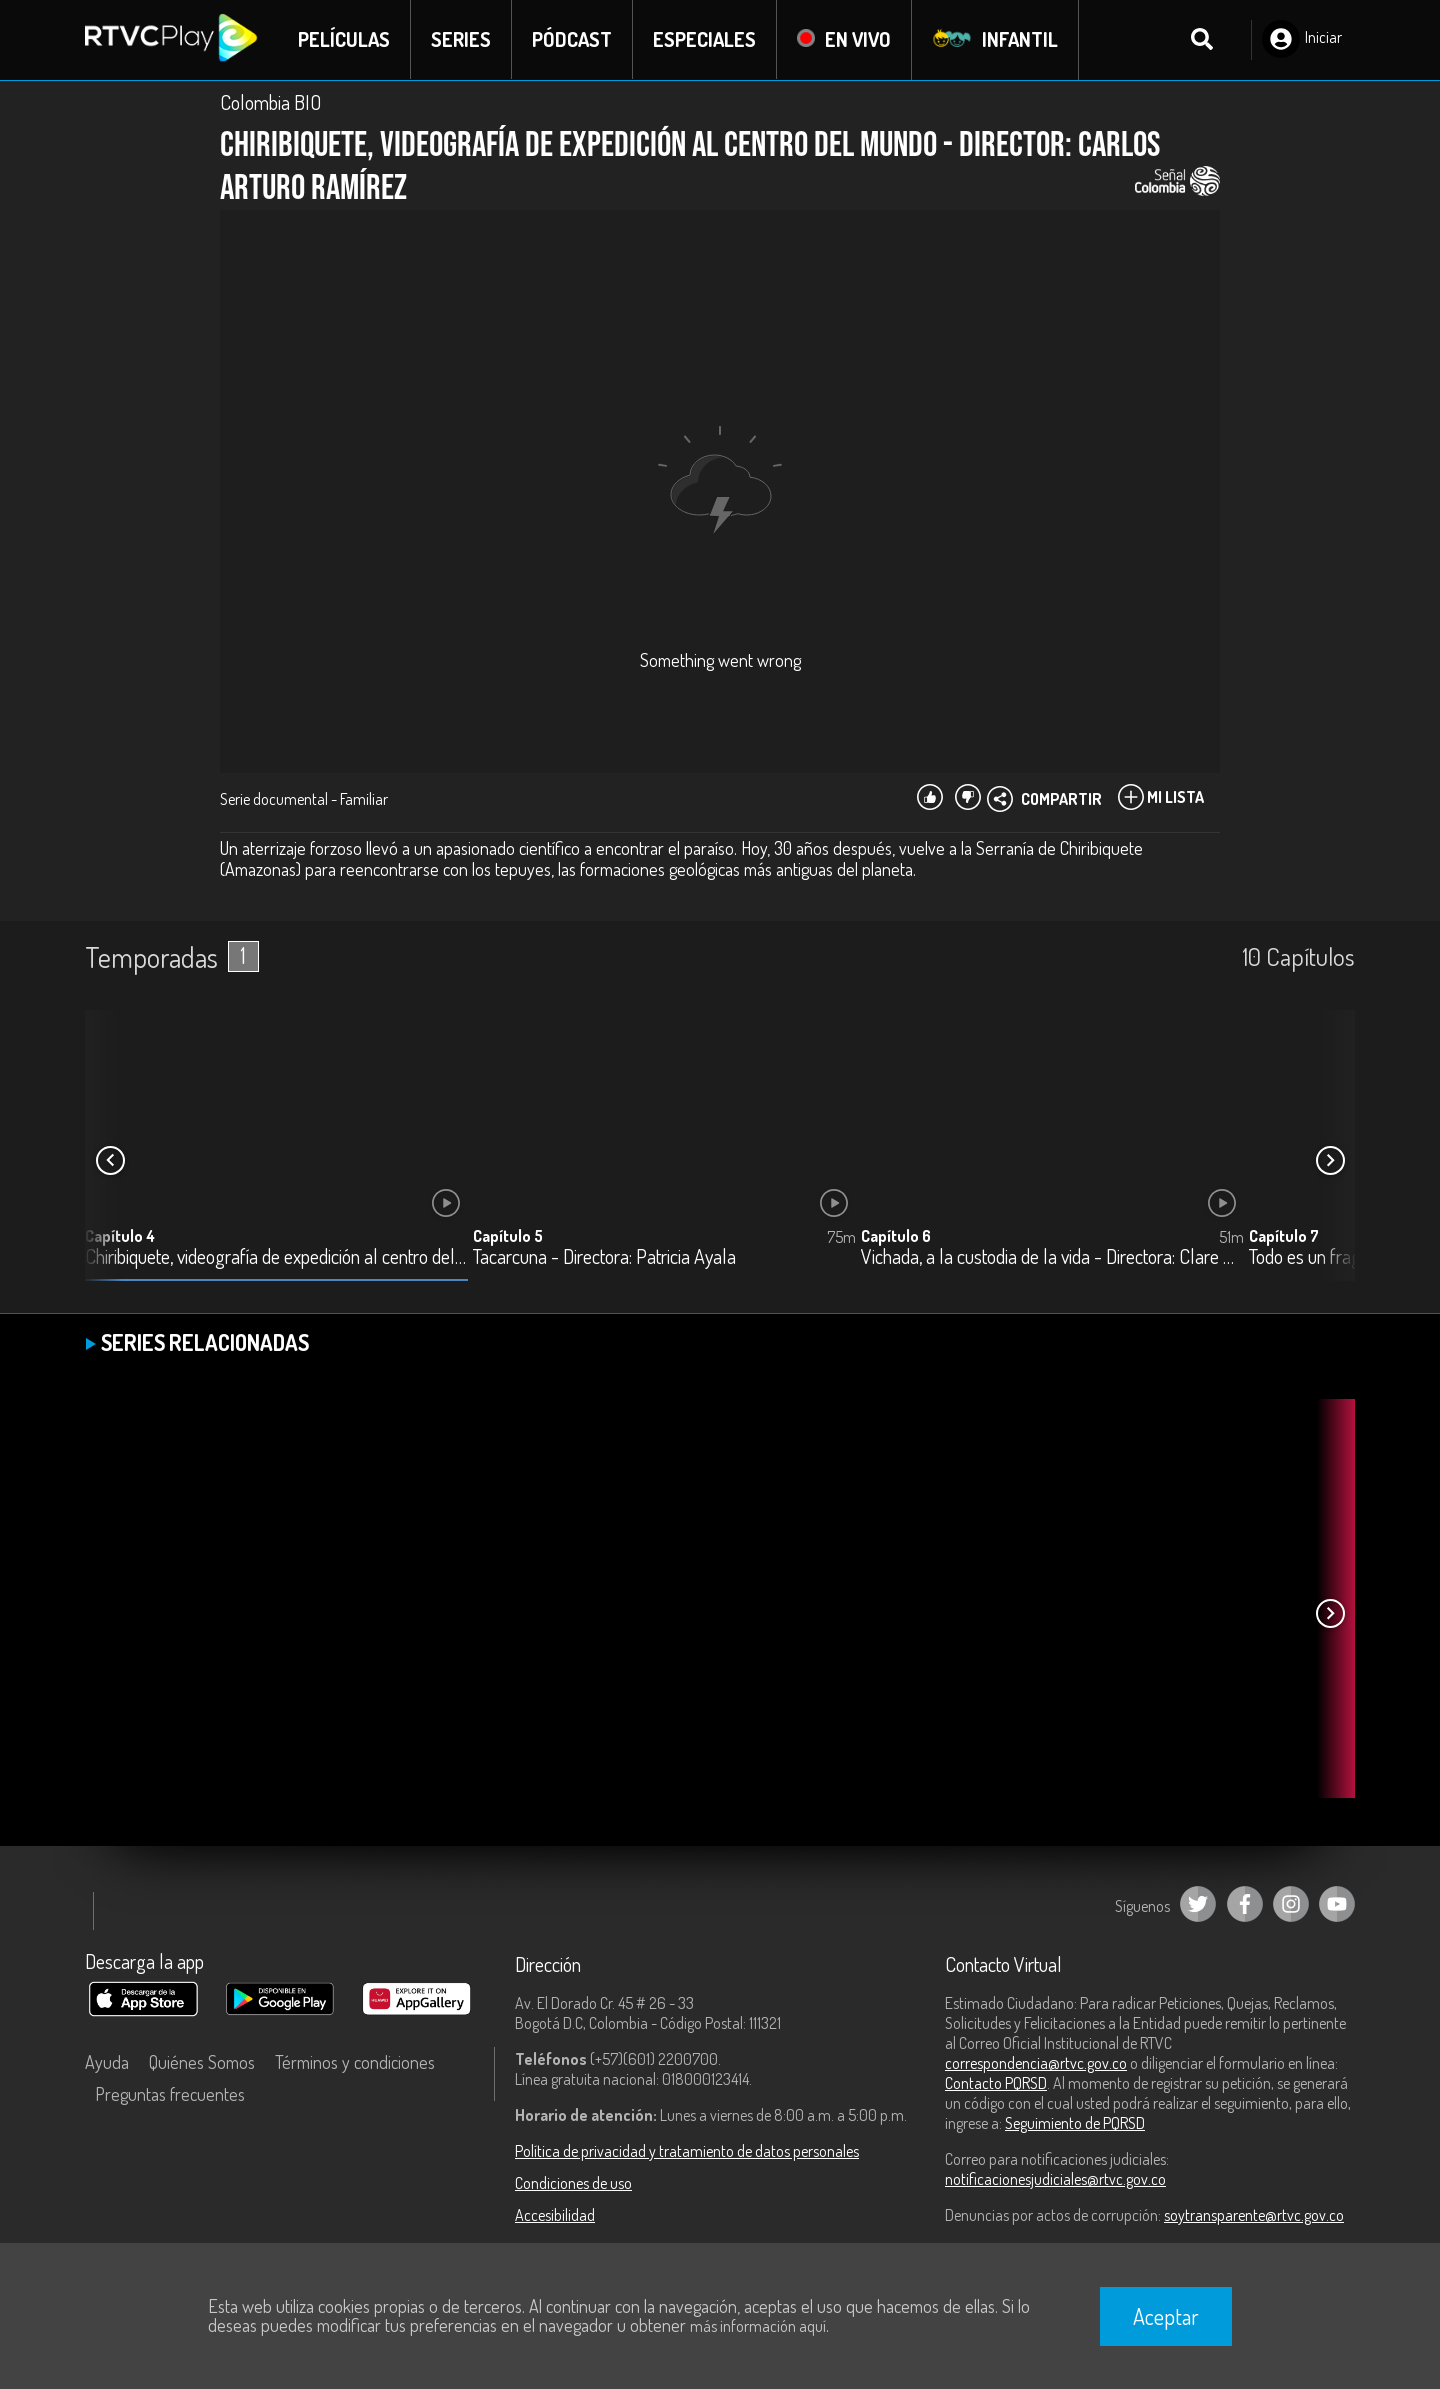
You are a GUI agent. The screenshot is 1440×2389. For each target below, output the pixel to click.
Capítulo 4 (120, 1236)
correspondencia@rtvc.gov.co (1036, 2063)
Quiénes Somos (202, 2062)
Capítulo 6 (896, 1236)
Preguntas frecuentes (170, 2094)
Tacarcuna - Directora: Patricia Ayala (604, 1257)
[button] (1330, 1161)
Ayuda (107, 2062)
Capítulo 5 (508, 1236)
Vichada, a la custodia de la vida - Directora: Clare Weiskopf (1052, 1257)
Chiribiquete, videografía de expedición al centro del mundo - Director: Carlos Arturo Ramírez (276, 1257)
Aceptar (1166, 2316)
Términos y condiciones (355, 2062)
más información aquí (758, 2326)
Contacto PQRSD (996, 2083)
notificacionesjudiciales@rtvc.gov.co (1055, 2179)
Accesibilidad (555, 2215)
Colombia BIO (270, 102)
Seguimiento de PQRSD (1075, 2123)
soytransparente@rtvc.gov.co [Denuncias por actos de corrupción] (1254, 2215)
